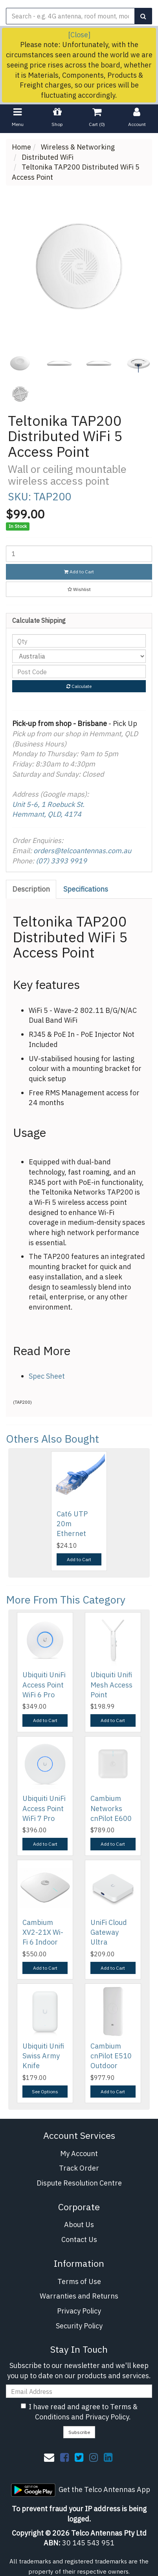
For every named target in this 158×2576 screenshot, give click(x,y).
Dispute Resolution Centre (79, 2182)
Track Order (79, 2168)
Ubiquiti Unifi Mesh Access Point (111, 1684)
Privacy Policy (79, 2310)
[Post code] (79, 671)
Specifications (85, 889)
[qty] (79, 641)
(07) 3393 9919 (61, 860)
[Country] (79, 656)
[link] (64, 2457)
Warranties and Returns (79, 2296)
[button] (79, 589)
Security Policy (79, 2325)
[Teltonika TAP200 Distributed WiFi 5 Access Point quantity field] (79, 553)
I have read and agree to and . (79, 2411)
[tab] (31, 889)
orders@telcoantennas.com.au (82, 850)
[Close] (79, 34)
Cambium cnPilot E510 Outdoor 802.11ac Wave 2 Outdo (113, 2065)
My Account (79, 2153)
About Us (79, 2224)
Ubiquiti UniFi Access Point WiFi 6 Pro (44, 1684)
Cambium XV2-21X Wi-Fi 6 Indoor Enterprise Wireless (42, 1942)
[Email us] (49, 2457)
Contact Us (79, 2239)
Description (31, 889)
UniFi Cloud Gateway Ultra (108, 1932)
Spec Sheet (47, 1376)
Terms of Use (79, 2281)
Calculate (79, 686)
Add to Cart (79, 572)
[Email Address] (79, 2391)
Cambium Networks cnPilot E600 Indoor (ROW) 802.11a (112, 1818)
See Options (45, 2091)
